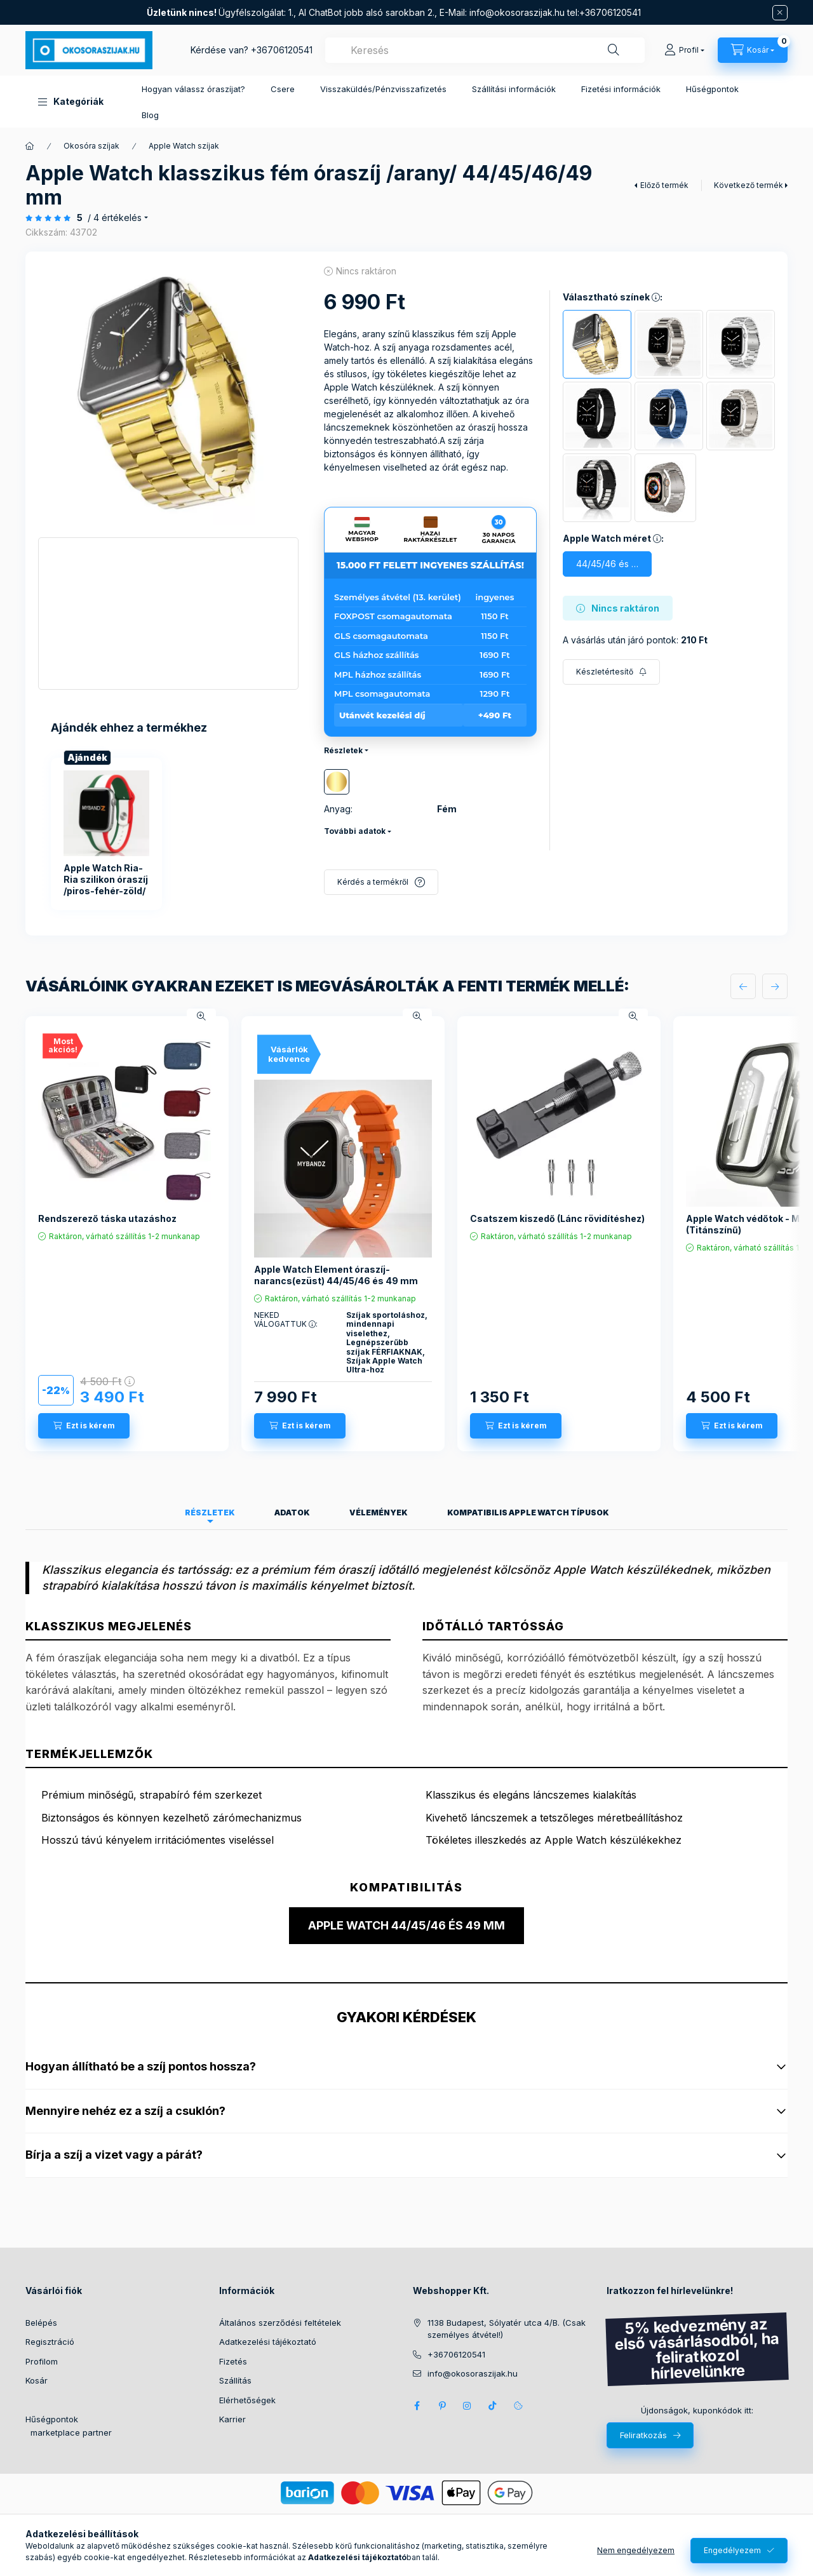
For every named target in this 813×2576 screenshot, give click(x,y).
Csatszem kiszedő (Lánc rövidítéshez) (557, 1218)
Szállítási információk (514, 89)
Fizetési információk (621, 89)
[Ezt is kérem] (84, 1426)
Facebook (416, 2405)
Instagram (467, 2405)
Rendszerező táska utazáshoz (107, 1218)
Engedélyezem (732, 2550)
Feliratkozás (643, 2435)
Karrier (232, 2419)
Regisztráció (49, 2342)
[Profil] (684, 50)
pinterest (442, 2405)
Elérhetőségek (247, 2400)
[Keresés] (613, 50)
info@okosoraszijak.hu (517, 12)
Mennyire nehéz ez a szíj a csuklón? (406, 2110)
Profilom (41, 2361)
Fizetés (233, 2361)
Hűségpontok (712, 89)
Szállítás (235, 2380)
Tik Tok (493, 2405)
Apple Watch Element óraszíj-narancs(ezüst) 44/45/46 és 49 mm (336, 1275)
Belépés (41, 2323)
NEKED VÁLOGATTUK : (286, 1320)
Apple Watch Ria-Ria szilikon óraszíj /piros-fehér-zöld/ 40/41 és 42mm (106, 885)
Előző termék (664, 185)
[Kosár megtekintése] (753, 50)
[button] (70, 102)
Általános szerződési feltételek (280, 2323)
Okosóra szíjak (91, 146)
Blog (150, 115)
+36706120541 (281, 49)
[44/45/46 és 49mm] (607, 564)
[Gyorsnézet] (201, 1016)
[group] (168, 834)
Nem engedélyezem (636, 2550)
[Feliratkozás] (611, 672)
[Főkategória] (29, 146)
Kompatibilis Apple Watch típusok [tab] (528, 1512)
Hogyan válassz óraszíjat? (193, 89)
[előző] (743, 986)
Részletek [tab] (210, 1512)
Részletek (343, 750)
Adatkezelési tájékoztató (267, 2342)
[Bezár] (780, 12)
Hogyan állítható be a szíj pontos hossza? (406, 2066)
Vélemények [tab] (378, 1512)
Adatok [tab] (292, 1512)
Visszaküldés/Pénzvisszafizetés (383, 89)
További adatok (355, 831)
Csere (283, 89)
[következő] (775, 986)
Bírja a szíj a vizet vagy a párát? (406, 2154)
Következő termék (748, 185)
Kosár (36, 2380)
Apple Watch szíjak (184, 146)
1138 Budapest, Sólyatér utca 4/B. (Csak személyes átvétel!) (506, 2329)
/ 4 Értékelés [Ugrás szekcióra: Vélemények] (115, 217)
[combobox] (485, 50)
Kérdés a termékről (372, 882)
